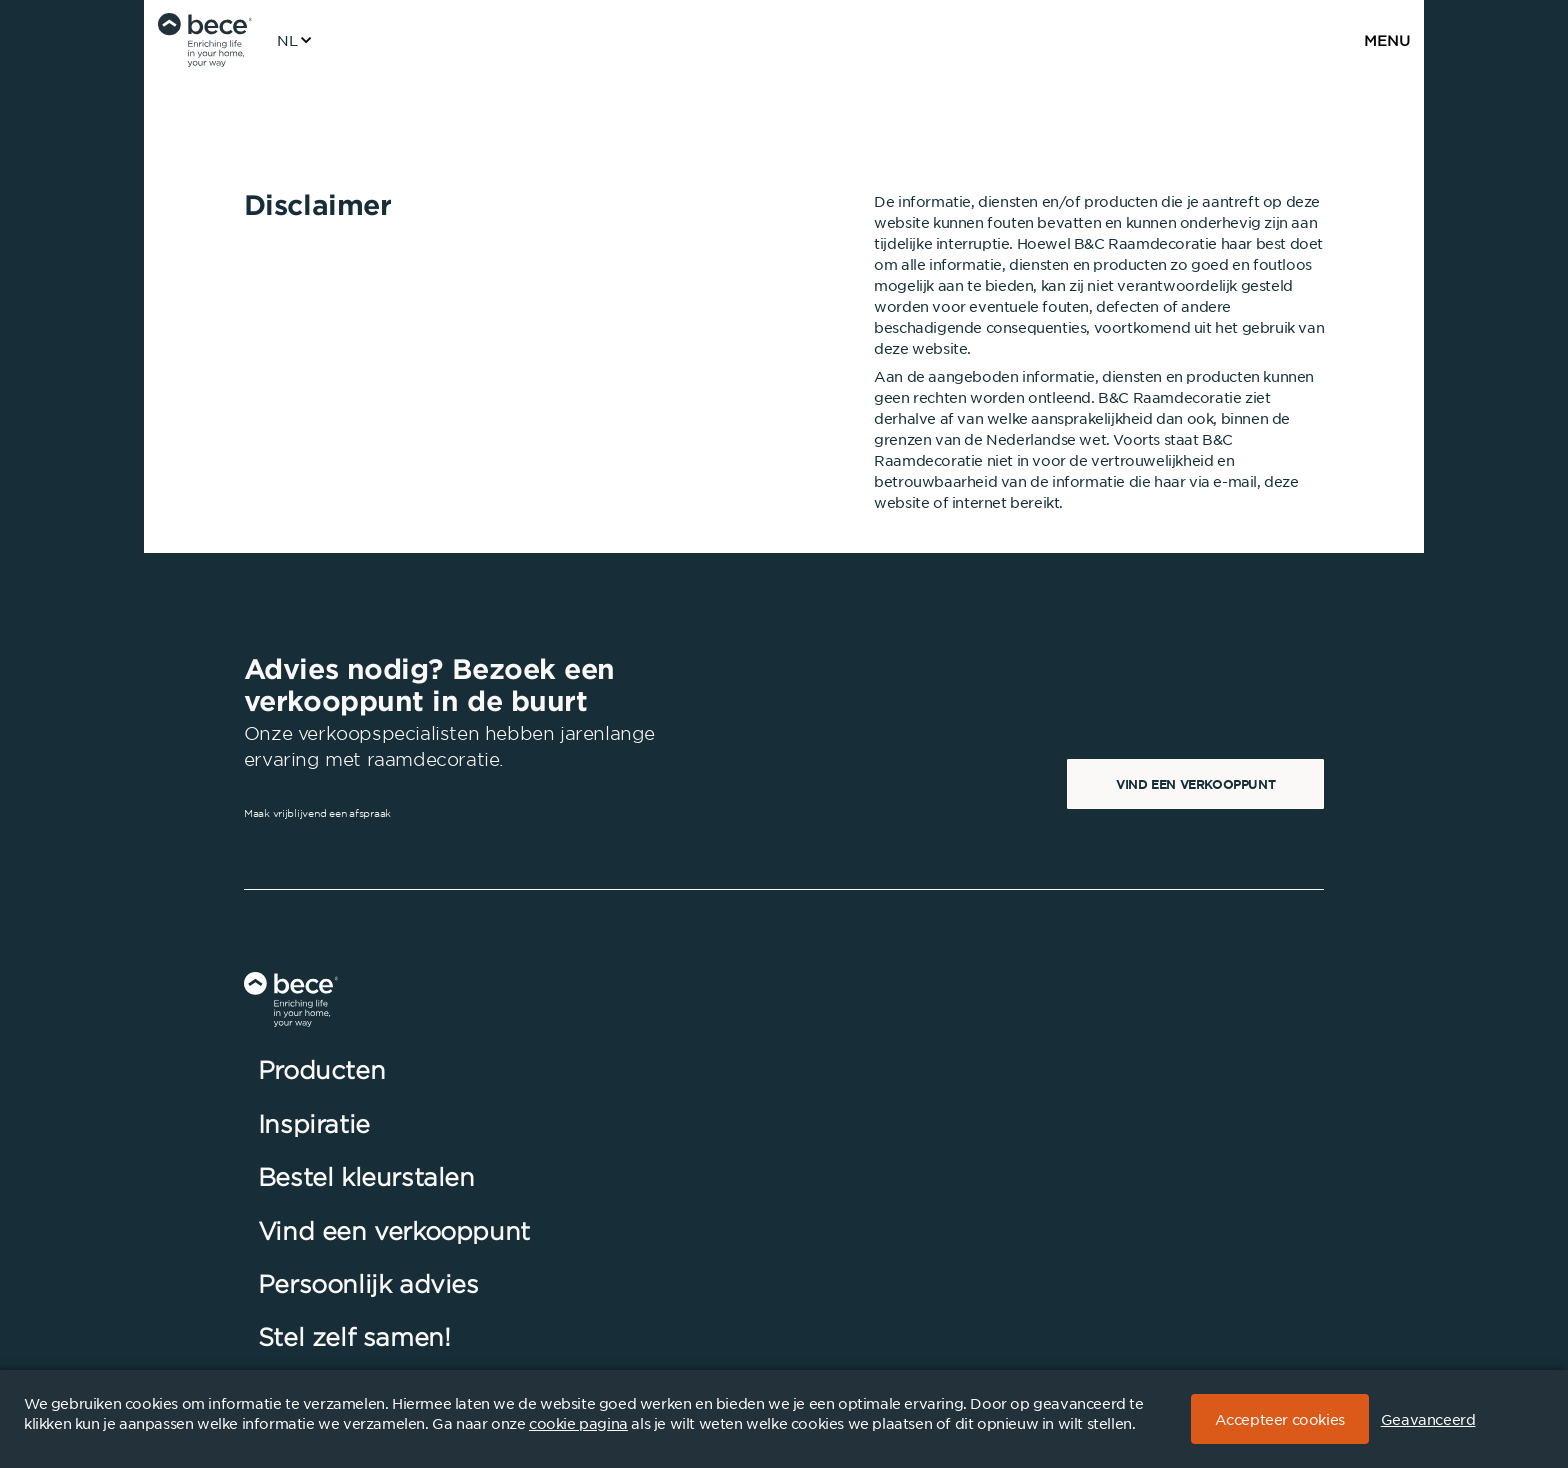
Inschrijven (1250, 1151)
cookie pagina (578, 1423)
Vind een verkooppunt (1195, 784)
